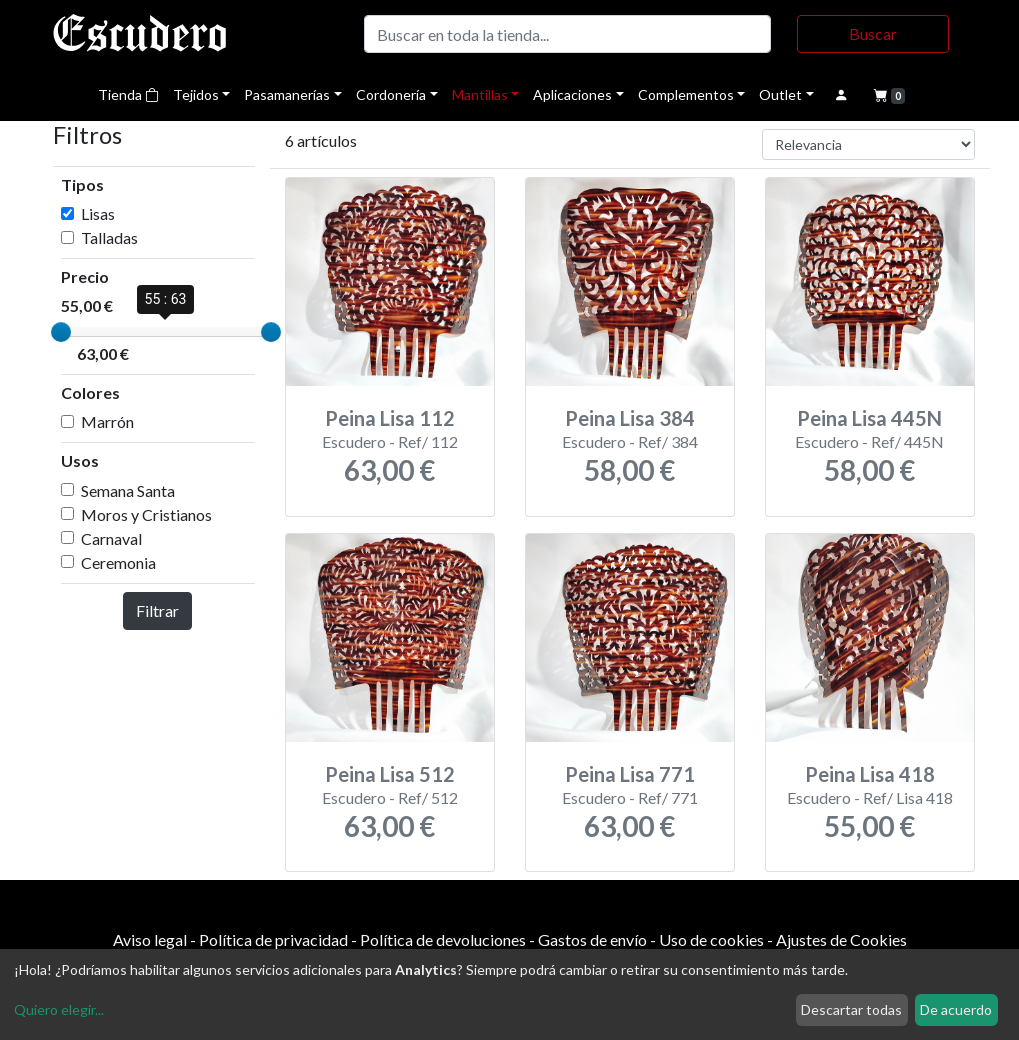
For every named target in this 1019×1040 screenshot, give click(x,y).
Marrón (107, 421)
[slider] (61, 332)
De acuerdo (956, 1009)
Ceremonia (118, 562)
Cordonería (391, 94)
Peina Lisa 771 (630, 774)
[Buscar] (567, 34)
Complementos (686, 94)
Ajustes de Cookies (841, 939)
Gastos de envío (592, 939)
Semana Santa (128, 490)
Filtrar (157, 610)
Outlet (780, 94)
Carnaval (111, 538)
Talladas (109, 237)
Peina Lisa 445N (869, 418)
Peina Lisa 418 (870, 774)
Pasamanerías (287, 94)
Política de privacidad (273, 939)
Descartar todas (851, 1009)
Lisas (98, 213)
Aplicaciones (572, 94)
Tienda (128, 94)
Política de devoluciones (443, 939)
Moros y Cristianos (146, 514)
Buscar (873, 33)
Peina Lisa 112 (390, 418)
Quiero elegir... (59, 1009)
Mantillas (480, 94)
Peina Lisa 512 (390, 774)
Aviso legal (150, 939)
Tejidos (196, 94)
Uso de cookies (711, 939)
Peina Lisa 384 (630, 418)
